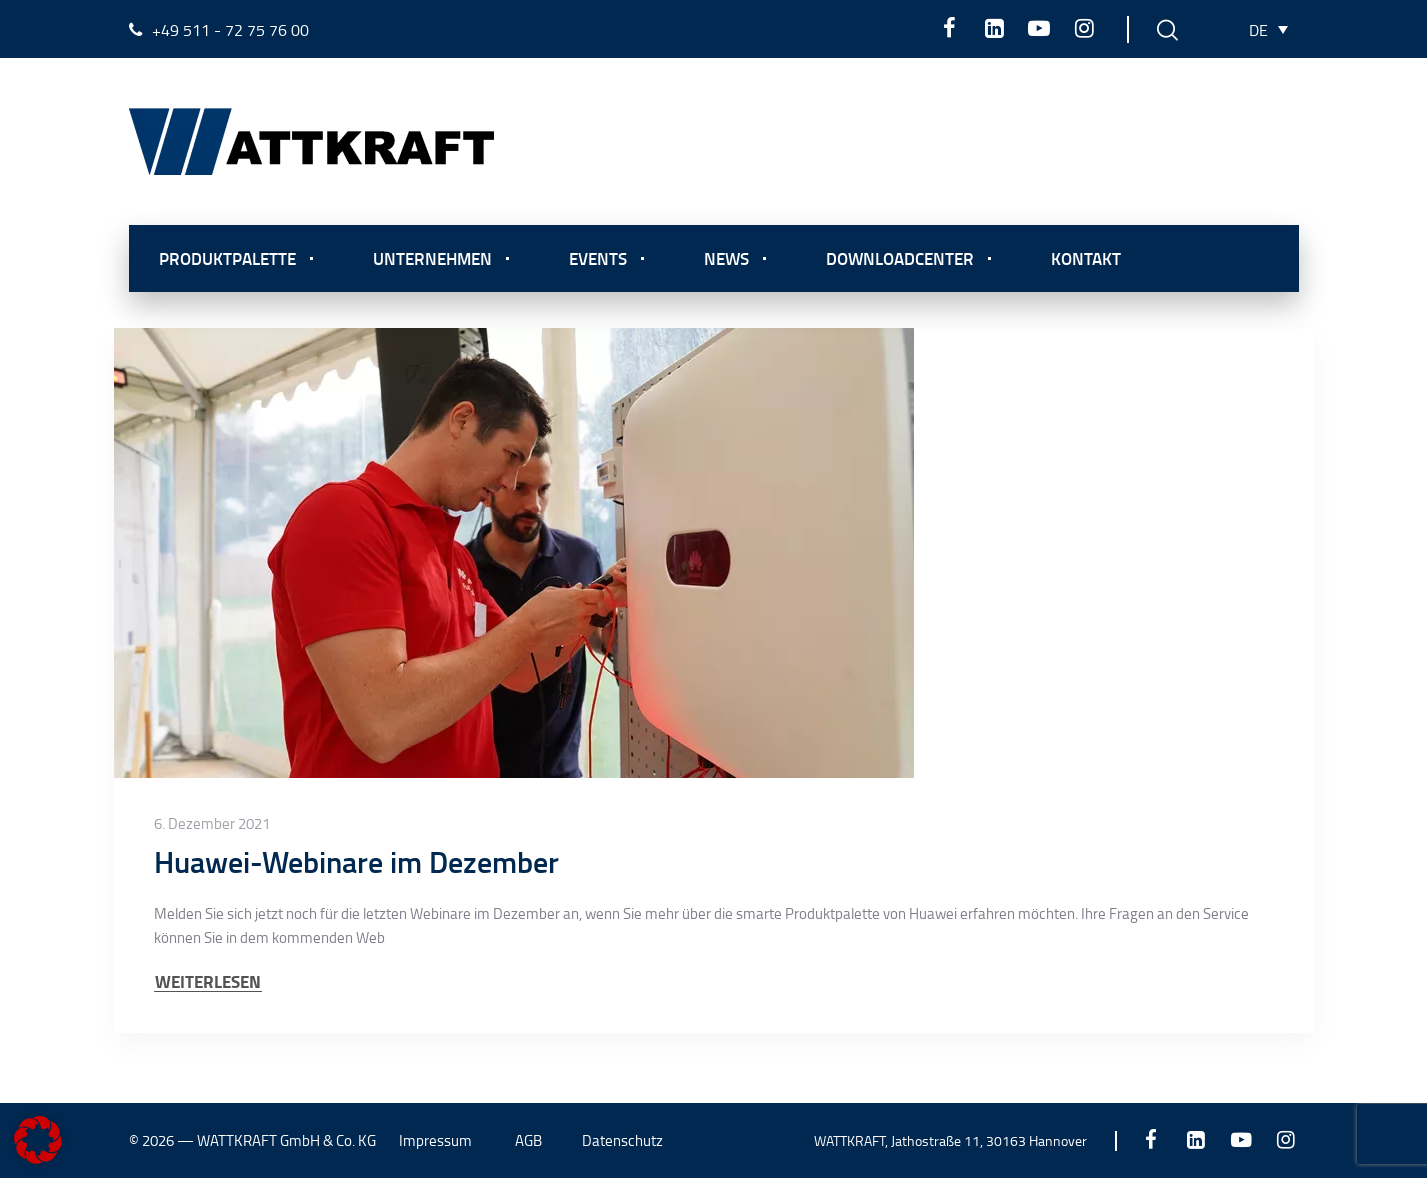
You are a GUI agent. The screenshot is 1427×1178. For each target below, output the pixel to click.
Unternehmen (432, 258)
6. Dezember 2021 (212, 824)
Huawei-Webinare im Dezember (356, 861)
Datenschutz (622, 1140)
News (726, 258)
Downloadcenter (900, 258)
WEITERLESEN (208, 981)
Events (598, 258)
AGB (528, 1140)
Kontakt (1086, 258)
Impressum (435, 1140)
